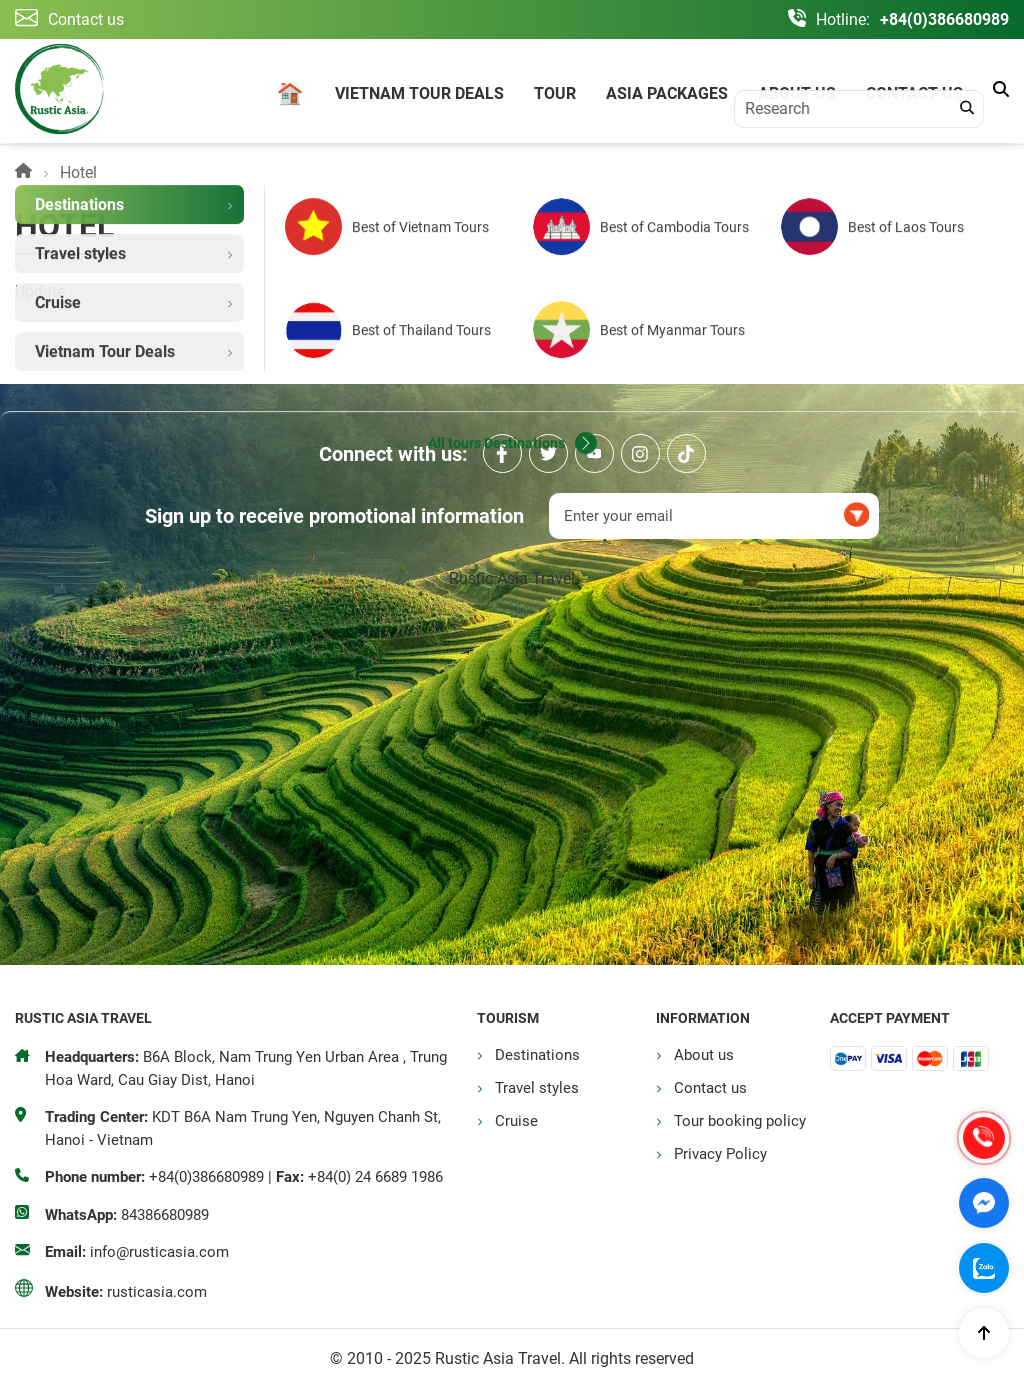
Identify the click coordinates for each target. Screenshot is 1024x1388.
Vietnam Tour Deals (419, 93)
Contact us (914, 93)
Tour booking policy (740, 1121)
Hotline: (843, 19)
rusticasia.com (157, 1292)
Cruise (516, 1121)
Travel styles (537, 1088)
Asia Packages (667, 93)
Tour (555, 93)
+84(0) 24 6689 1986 (375, 1177)
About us (797, 93)
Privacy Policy (720, 1154)
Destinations (537, 1055)
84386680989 (165, 1215)
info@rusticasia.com (159, 1252)
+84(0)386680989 (944, 19)
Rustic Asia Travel (512, 578)
